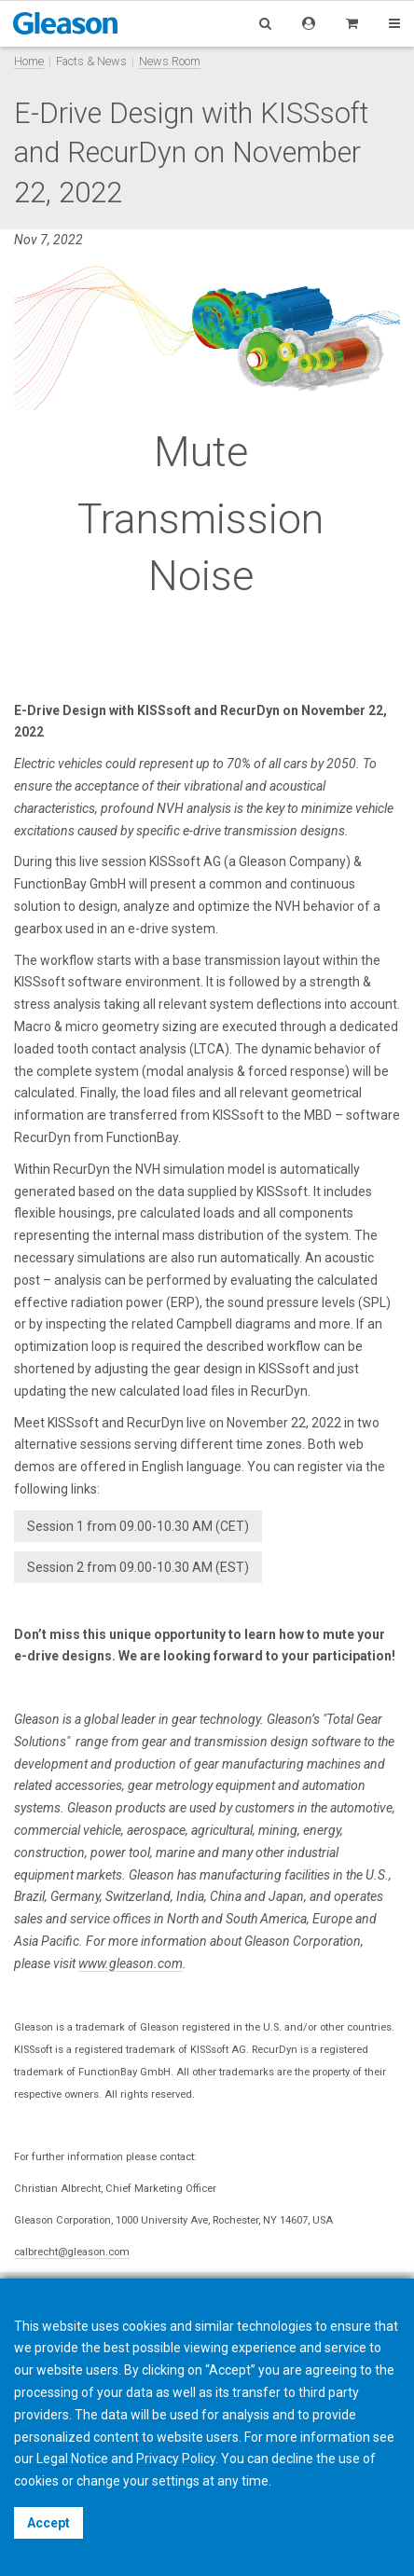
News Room (169, 61)
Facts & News (91, 61)
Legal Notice (72, 2458)
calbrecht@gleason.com (72, 2252)
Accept (48, 2522)
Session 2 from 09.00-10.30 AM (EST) (138, 1567)
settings (176, 2480)
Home (29, 61)
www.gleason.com (130, 1963)
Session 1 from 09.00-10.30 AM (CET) (138, 1526)
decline (292, 2458)
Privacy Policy (175, 2458)
